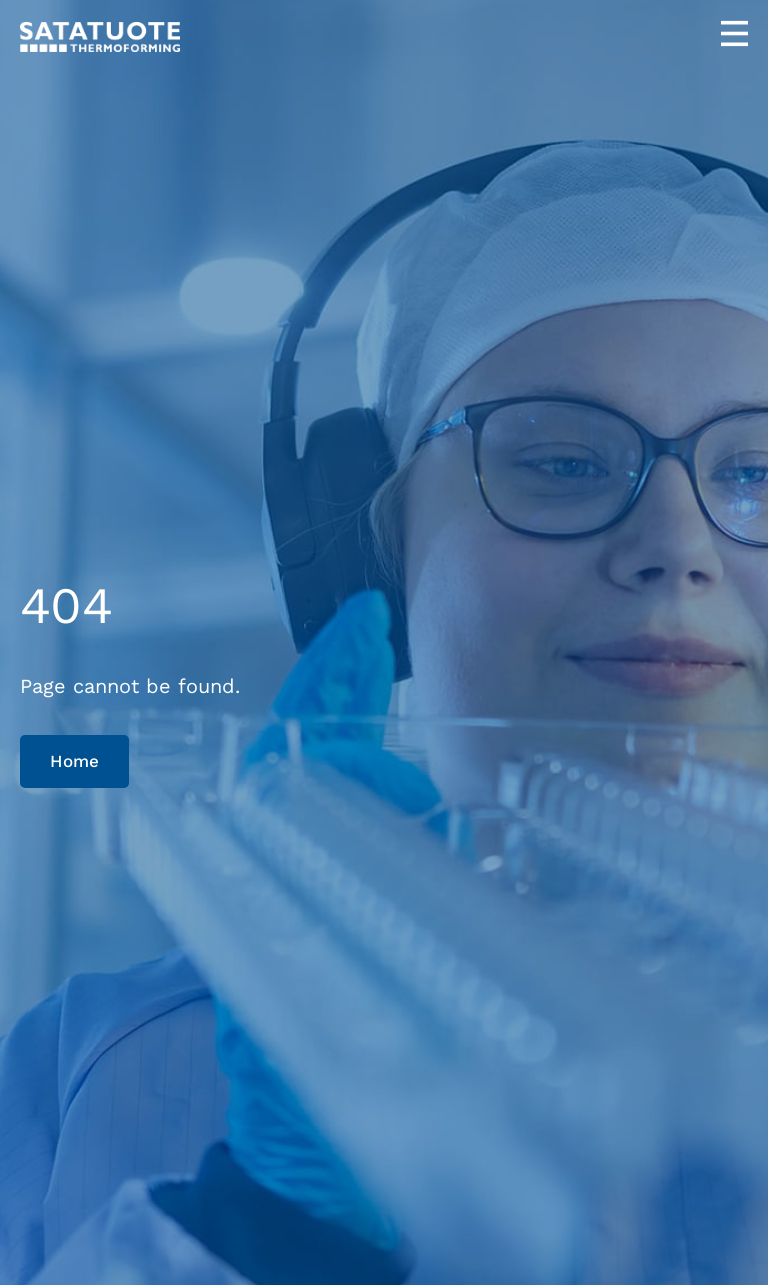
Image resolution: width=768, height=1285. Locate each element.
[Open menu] (734, 33)
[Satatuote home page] (100, 37)
